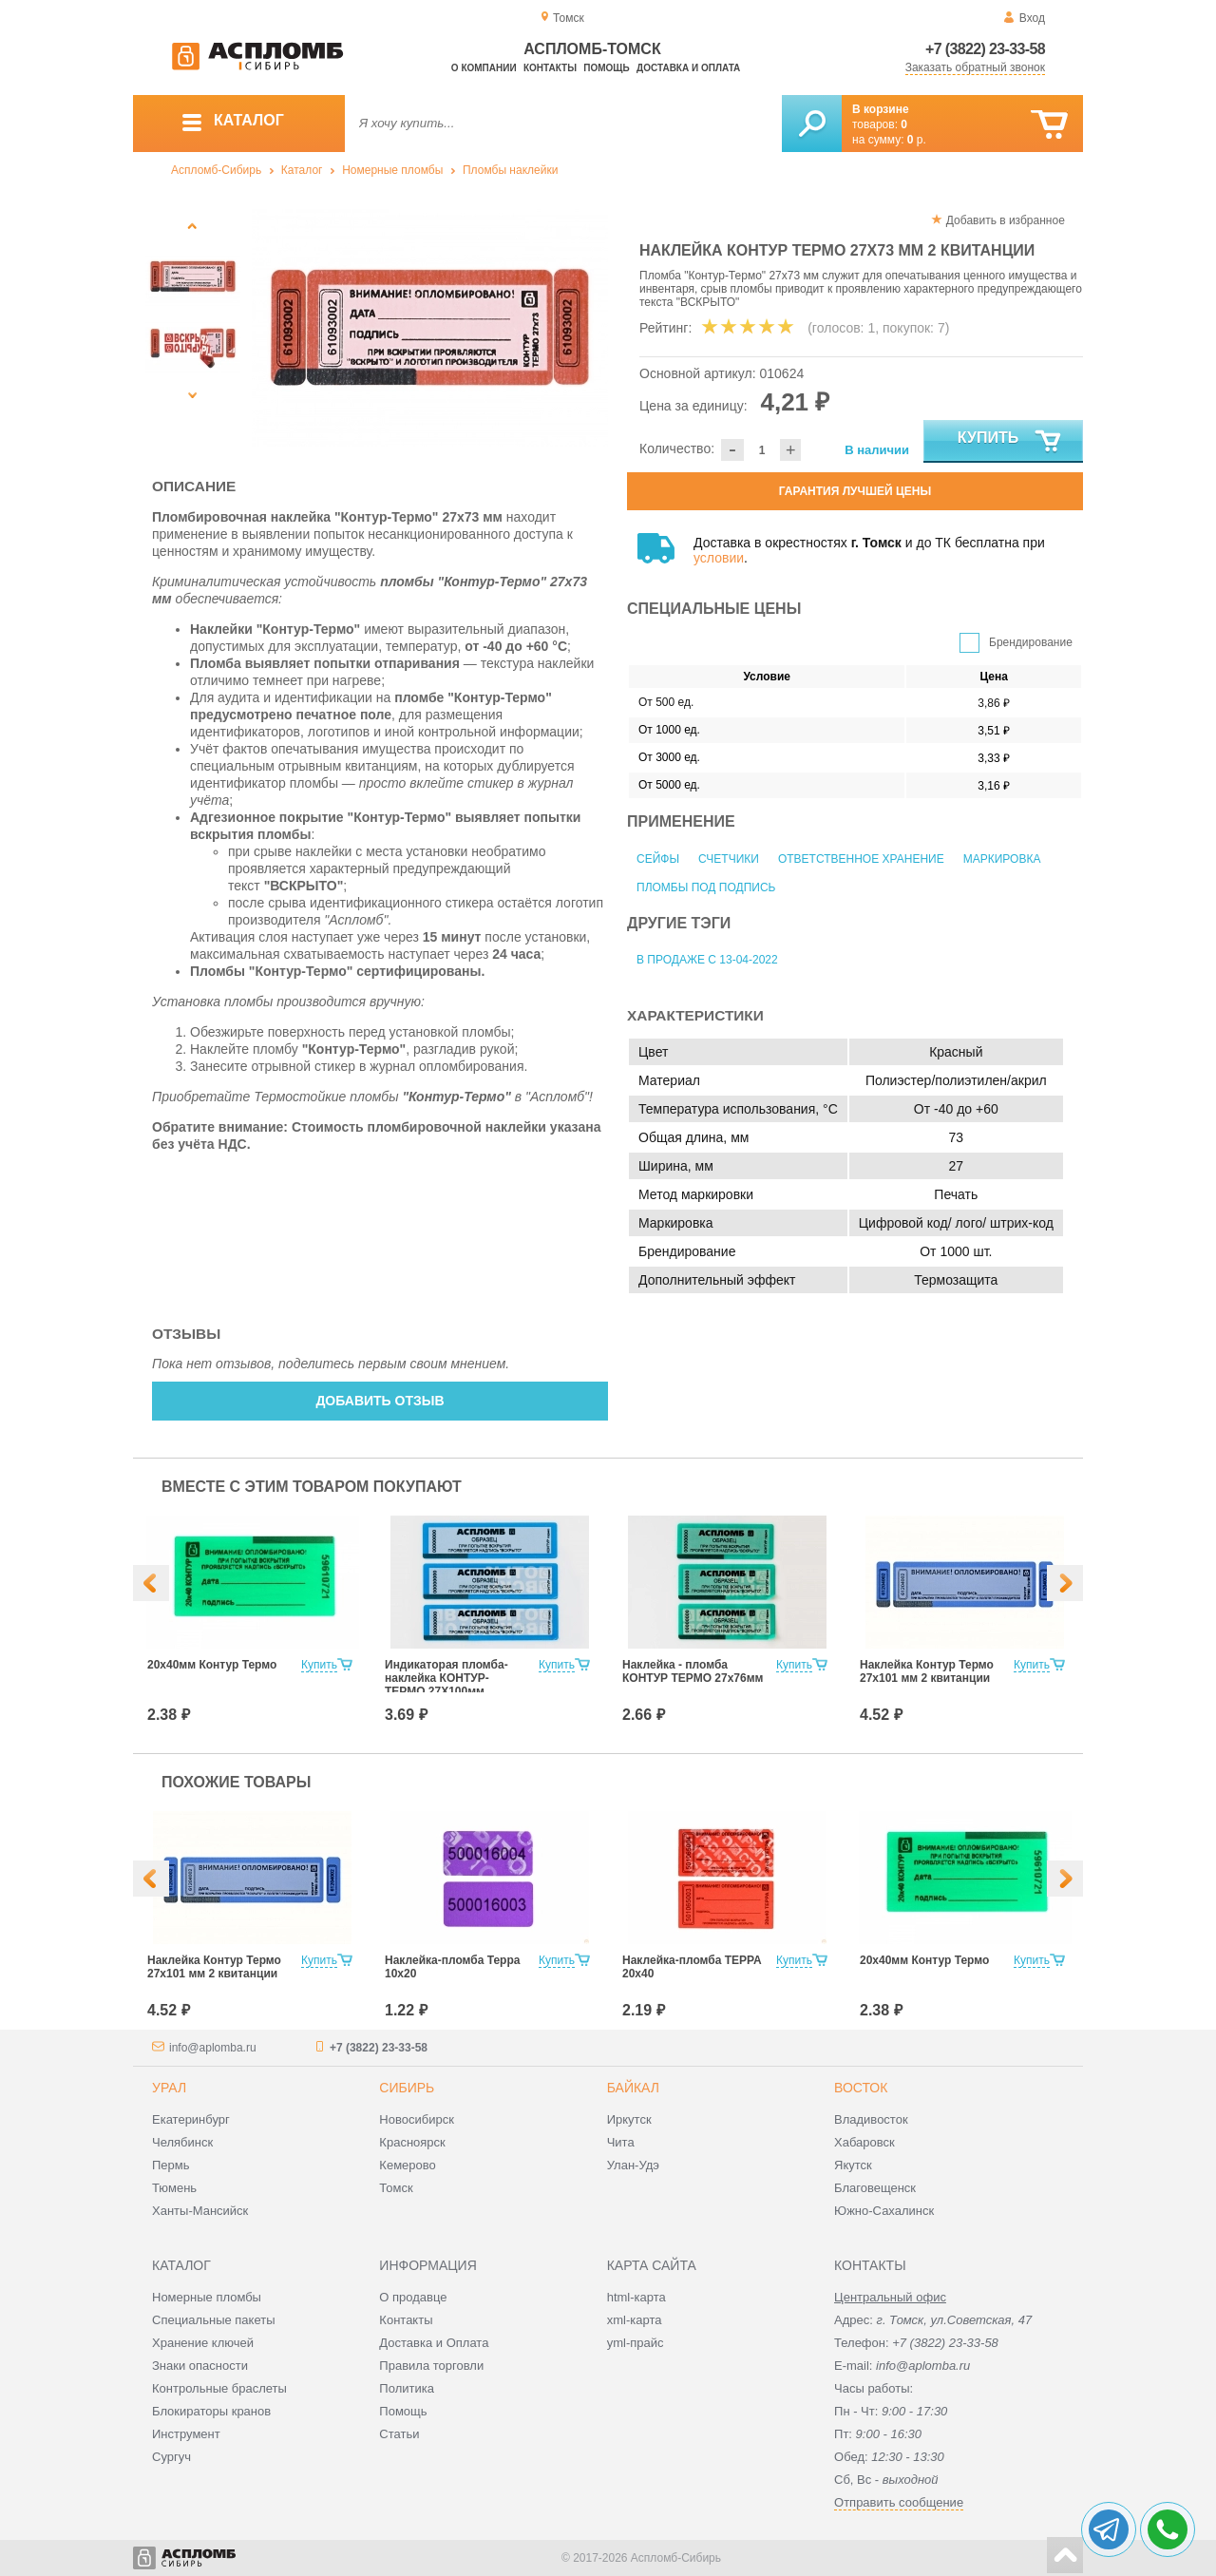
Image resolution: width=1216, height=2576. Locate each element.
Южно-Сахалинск (884, 2211)
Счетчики (728, 859)
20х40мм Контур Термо (211, 1664)
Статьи (399, 2434)
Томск (395, 2188)
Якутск (853, 2165)
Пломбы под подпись (705, 887)
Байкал (633, 2087)
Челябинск (182, 2142)
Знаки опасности (200, 2365)
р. (916, 139)
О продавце (412, 2297)
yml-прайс (635, 2343)
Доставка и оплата (688, 68)
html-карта (636, 2297)
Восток (860, 2087)
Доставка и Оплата (433, 2343)
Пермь (171, 2165)
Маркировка (1002, 859)
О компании (484, 68)
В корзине (880, 109)
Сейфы (657, 859)
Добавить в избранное (1005, 220)
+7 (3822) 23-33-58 (985, 49)
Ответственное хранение (861, 859)
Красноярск (412, 2142)
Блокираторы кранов (211, 2411)
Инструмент (186, 2434)
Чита (621, 2142)
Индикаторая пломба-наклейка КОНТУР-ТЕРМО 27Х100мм (446, 1678)
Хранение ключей (203, 2343)
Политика (406, 2388)
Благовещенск (875, 2188)
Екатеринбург (191, 2119)
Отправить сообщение (898, 2502)
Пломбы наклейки (510, 170)
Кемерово (407, 2165)
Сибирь (406, 2087)
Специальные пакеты (214, 2320)
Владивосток (871, 2119)
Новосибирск (416, 2119)
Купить (1010, 441)
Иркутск (629, 2119)
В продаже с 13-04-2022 (707, 959)
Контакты (550, 68)
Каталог (302, 170)
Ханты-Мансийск (200, 2211)
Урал (169, 2087)
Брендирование (1031, 642)
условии (719, 557)
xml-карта (634, 2320)
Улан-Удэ (633, 2165)
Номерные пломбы (392, 170)
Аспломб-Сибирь (216, 170)
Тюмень (174, 2188)
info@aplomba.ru (212, 2047)
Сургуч (171, 2457)
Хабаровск (864, 2142)
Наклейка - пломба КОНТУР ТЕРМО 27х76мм (692, 1671)
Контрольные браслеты (219, 2388)
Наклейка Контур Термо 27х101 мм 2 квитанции (927, 1671)
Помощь (606, 68)
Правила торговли (431, 2365)
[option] (430, 328)
